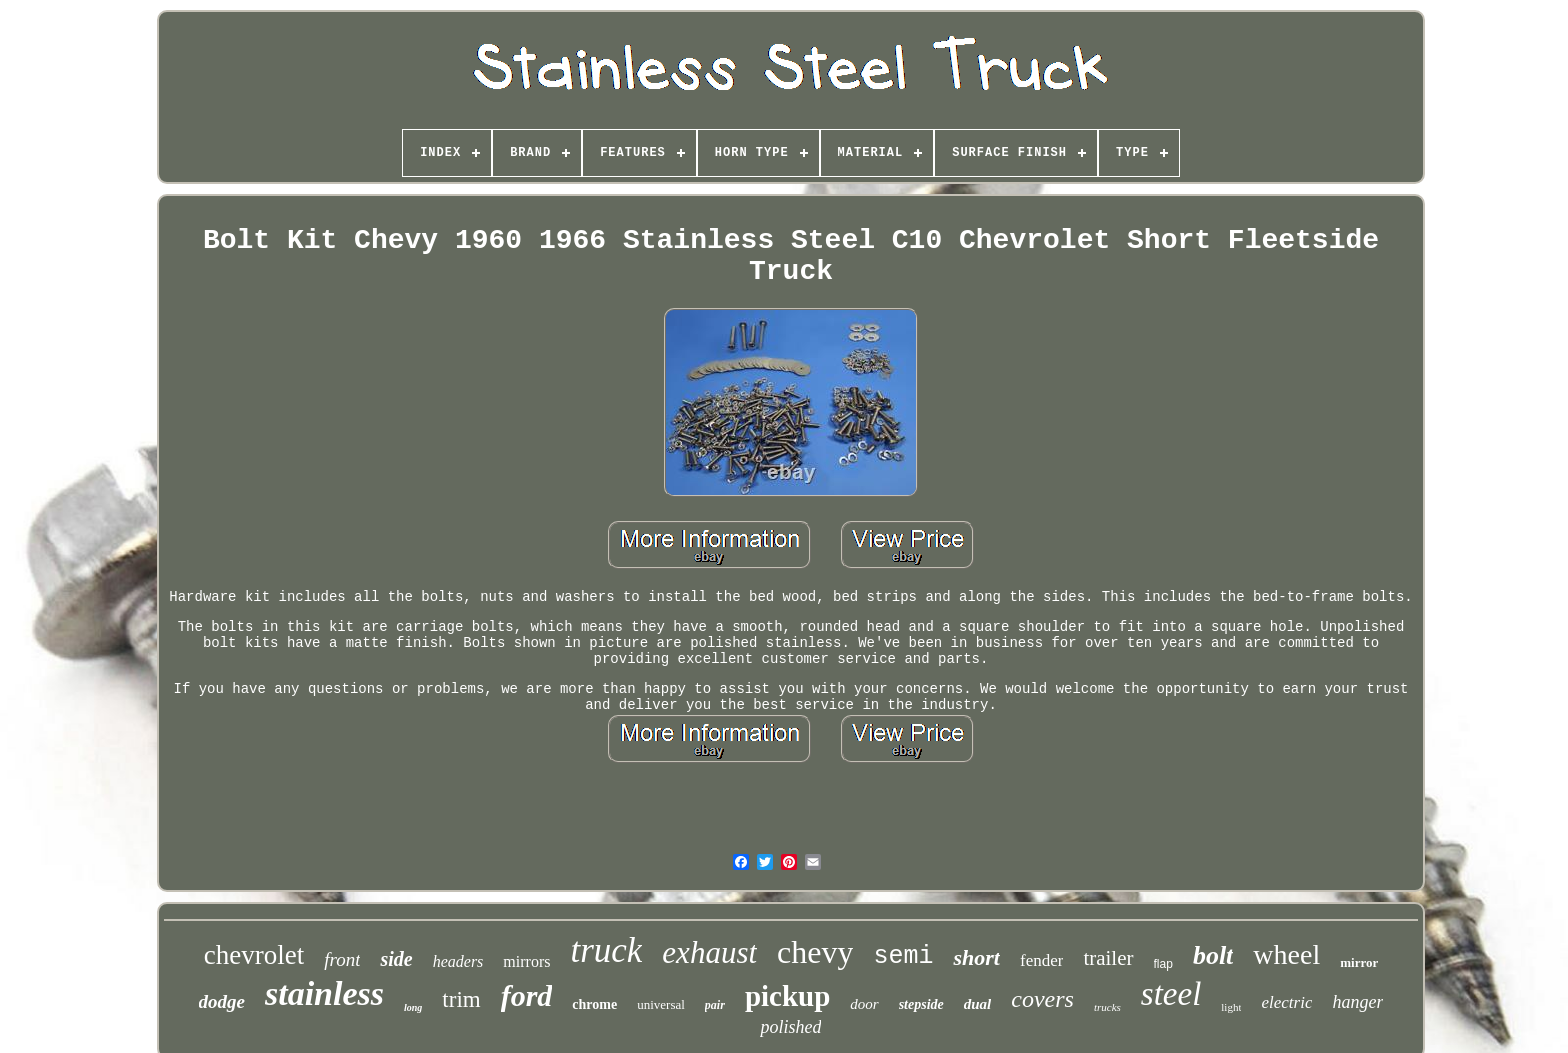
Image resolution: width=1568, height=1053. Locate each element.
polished (790, 1027)
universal (661, 1004)
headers (458, 961)
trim (461, 999)
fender (1041, 960)
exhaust (709, 952)
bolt (1213, 955)
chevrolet (254, 955)
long (413, 1007)
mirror (1359, 962)
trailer (1108, 958)
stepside (921, 1004)
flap (1163, 964)
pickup (787, 996)
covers (1042, 999)
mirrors (526, 961)
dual (978, 1004)
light (1231, 1007)
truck (606, 950)
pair (715, 1005)
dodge (222, 1001)
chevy (815, 952)
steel (1171, 994)
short (976, 957)
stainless (324, 993)
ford (527, 995)
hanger (1357, 1002)
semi (903, 956)
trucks (1107, 1007)
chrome (594, 1004)
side (396, 959)
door (864, 1004)
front (342, 959)
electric (1286, 1002)
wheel (1286, 954)
